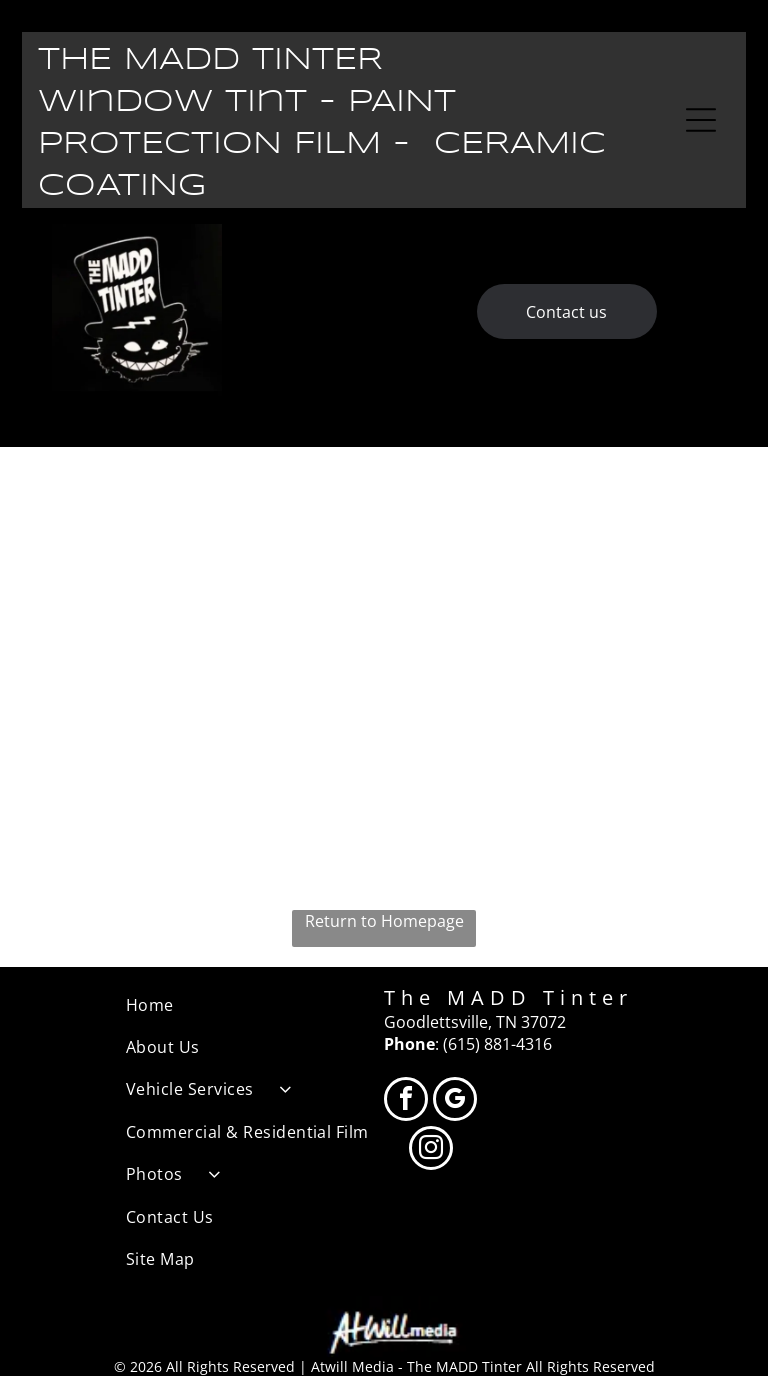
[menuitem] (255, 1005)
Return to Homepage (384, 921)
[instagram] (431, 1150)
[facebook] (406, 1101)
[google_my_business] (455, 1101)
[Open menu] (701, 120)
